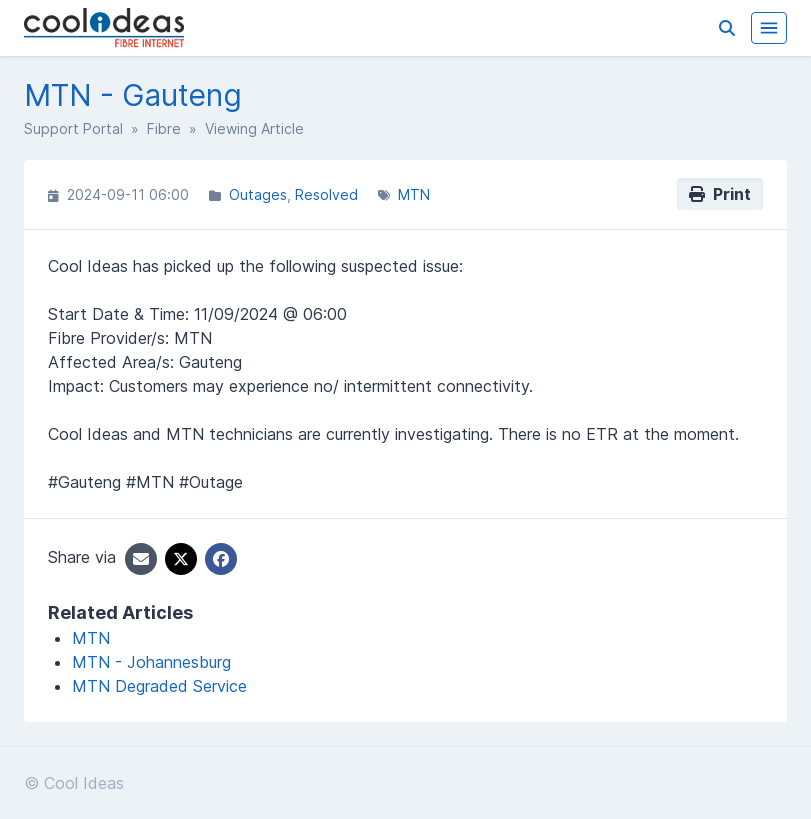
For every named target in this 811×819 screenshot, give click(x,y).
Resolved (326, 194)
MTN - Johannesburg (151, 662)
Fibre (164, 128)
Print (720, 194)
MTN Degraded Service (159, 686)
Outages (258, 194)
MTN (414, 194)
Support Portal (73, 128)
